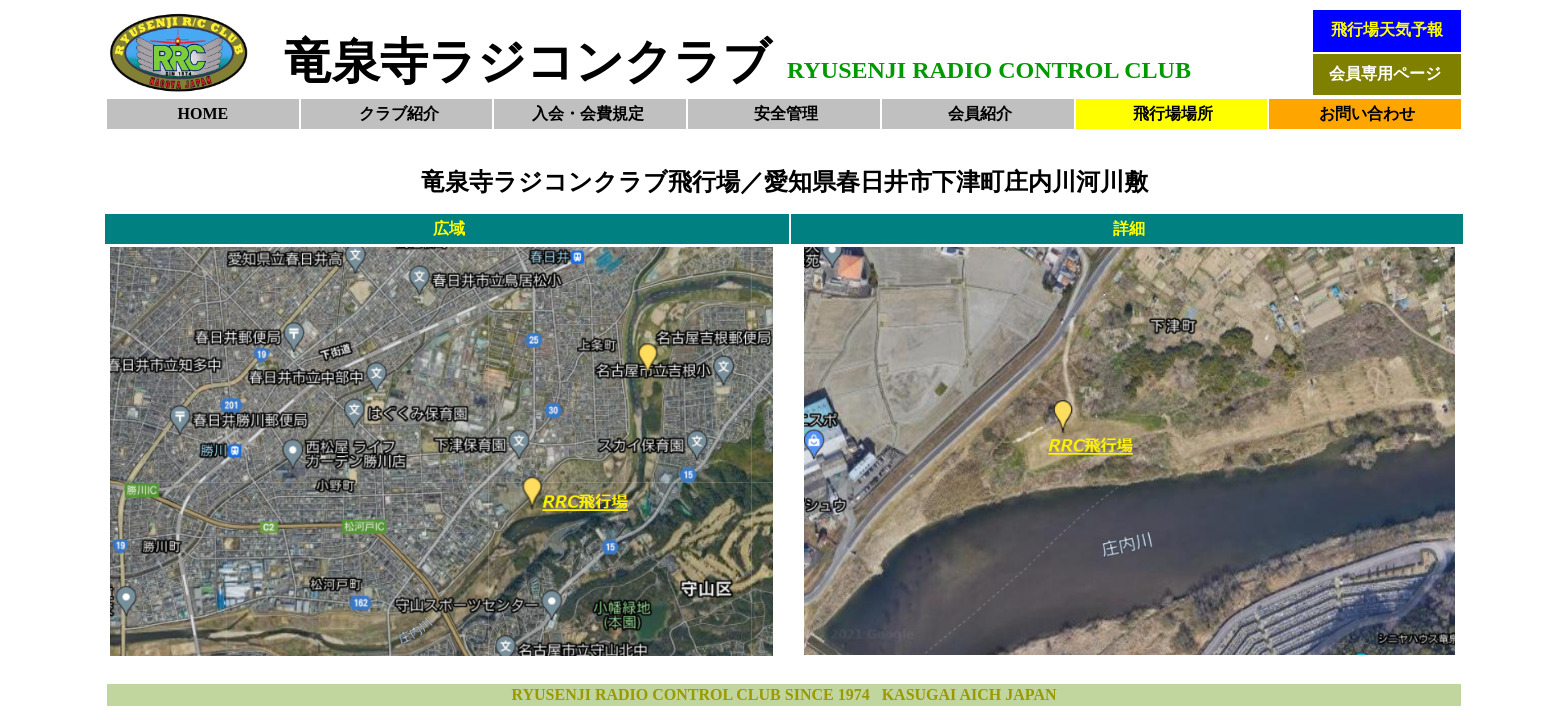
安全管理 (786, 113)
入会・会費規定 (588, 113)
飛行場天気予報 (1387, 29)
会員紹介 (980, 113)
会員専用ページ (1385, 73)
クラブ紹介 (399, 113)
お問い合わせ (1367, 113)
